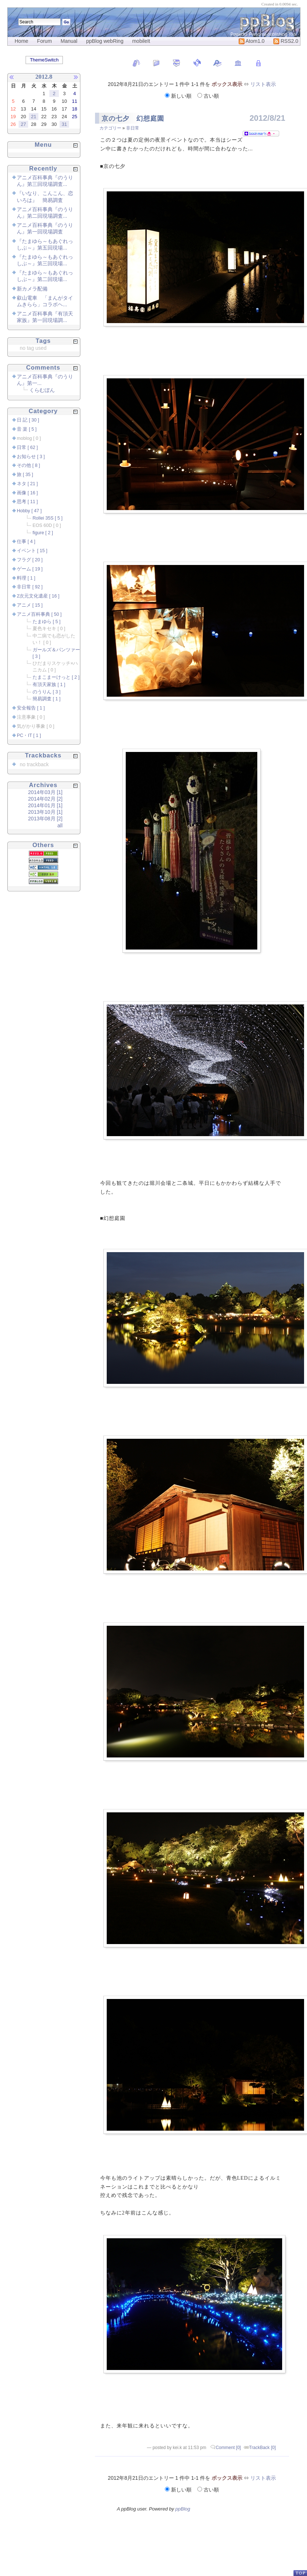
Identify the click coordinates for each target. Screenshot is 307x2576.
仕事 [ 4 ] (26, 541)
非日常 (132, 128)
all (59, 825)
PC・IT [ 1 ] (29, 735)
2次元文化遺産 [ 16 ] (38, 596)
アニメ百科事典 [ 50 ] (39, 614)
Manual (69, 41)
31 (64, 124)
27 (23, 124)
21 (33, 116)
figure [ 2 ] (43, 532)
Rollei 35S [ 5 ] (47, 518)
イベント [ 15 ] (32, 550)
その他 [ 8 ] (28, 465)
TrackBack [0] (262, 2447)
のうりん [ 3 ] (47, 691)
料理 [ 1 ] (26, 578)
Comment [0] (228, 2447)
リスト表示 (263, 84)
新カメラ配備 (32, 289)
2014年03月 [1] (45, 792)
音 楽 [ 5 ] (27, 429)
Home (21, 41)
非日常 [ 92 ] (30, 586)
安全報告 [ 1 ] (31, 708)
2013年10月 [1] (45, 812)
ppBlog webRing (105, 41)
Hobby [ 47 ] (29, 510)
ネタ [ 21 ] (27, 483)
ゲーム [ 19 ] (30, 569)
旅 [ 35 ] (25, 474)
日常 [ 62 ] (27, 447)
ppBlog (182, 2509)
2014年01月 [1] (45, 805)
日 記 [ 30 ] (28, 420)
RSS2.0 (285, 41)
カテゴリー (110, 128)
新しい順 (179, 96)
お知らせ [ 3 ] (31, 456)
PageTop (300, 2573)
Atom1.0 (252, 41)
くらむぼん (42, 390)
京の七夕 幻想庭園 (133, 118)
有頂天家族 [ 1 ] (49, 684)
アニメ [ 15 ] (30, 605)
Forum (44, 41)
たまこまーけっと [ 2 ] (56, 677)
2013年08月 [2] (45, 818)
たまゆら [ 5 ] (47, 621)
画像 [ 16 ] (27, 492)
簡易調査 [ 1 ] (47, 698)
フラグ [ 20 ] (30, 559)
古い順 (208, 96)
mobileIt (141, 41)
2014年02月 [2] (45, 799)
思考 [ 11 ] (27, 501)
